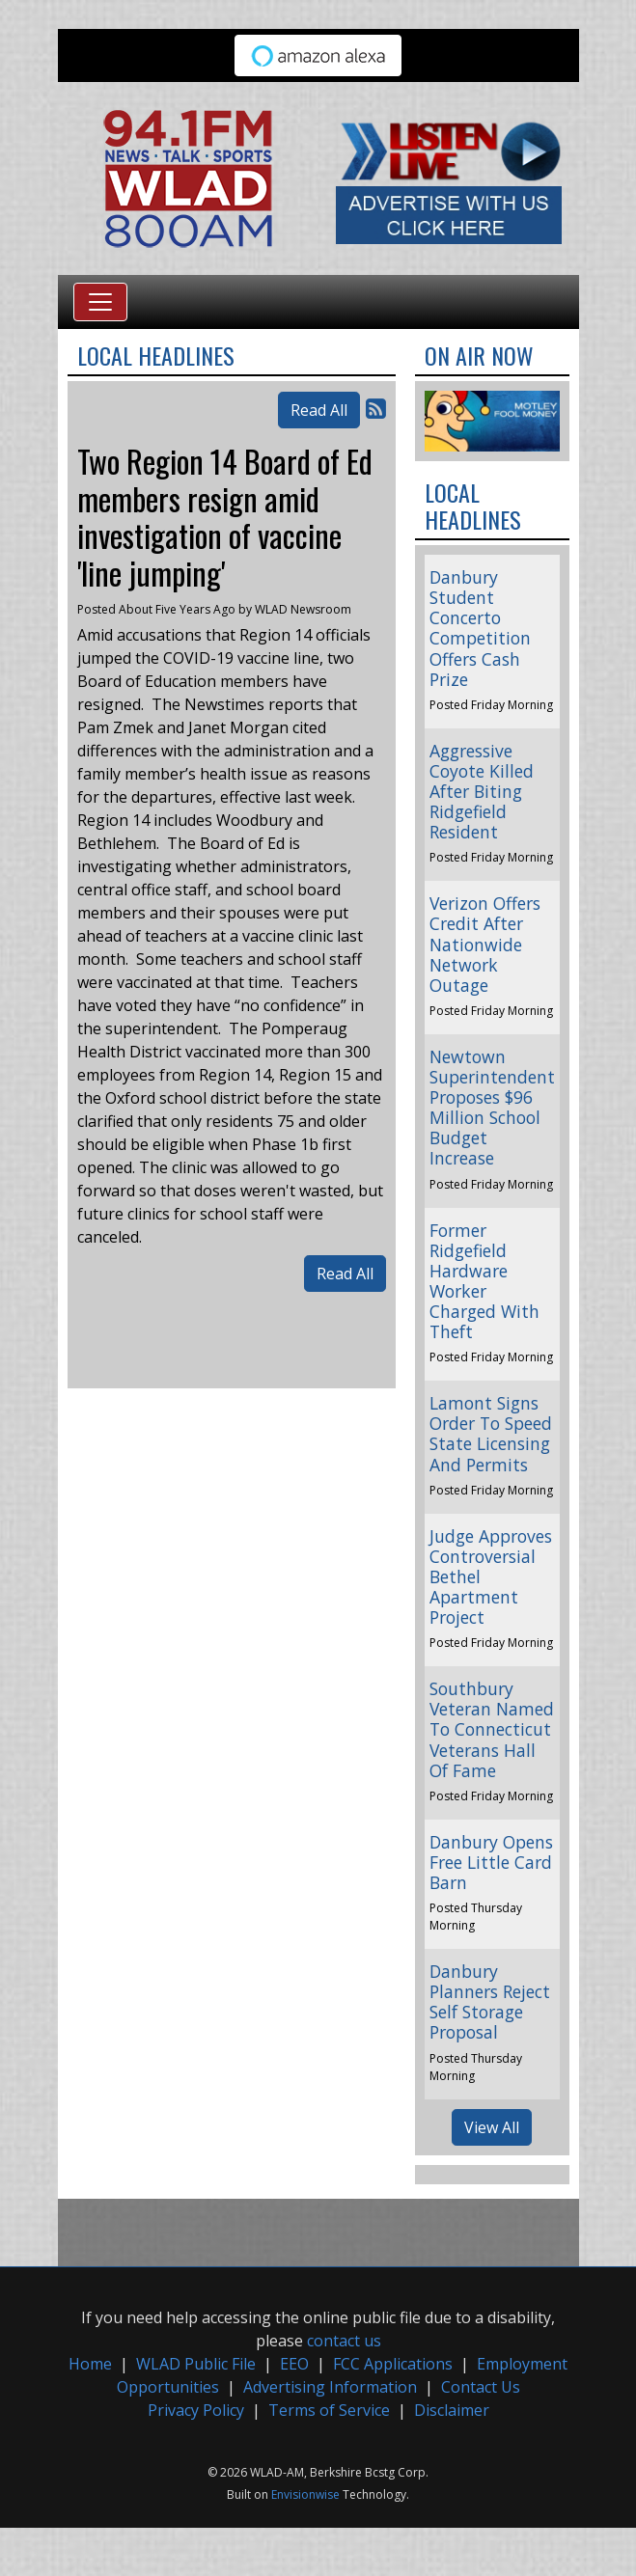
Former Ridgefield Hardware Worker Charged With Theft (484, 1281)
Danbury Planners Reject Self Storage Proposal (489, 2001)
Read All (318, 410)
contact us (344, 2340)
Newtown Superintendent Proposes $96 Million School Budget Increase (492, 1107)
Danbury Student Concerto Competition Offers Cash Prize (480, 628)
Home (90, 2363)
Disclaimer (451, 2410)
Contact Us (480, 2387)
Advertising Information (330, 2387)
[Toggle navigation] (100, 302)
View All (491, 2127)
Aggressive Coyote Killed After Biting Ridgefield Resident (481, 791)
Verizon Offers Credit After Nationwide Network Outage (484, 943)
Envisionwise (305, 2494)
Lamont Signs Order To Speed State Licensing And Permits (490, 1433)
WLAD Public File (196, 2363)
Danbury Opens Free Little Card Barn (491, 1862)
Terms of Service (329, 2410)
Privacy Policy (196, 2410)
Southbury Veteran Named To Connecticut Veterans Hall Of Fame (491, 1729)
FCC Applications (393, 2363)
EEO (294, 2363)
